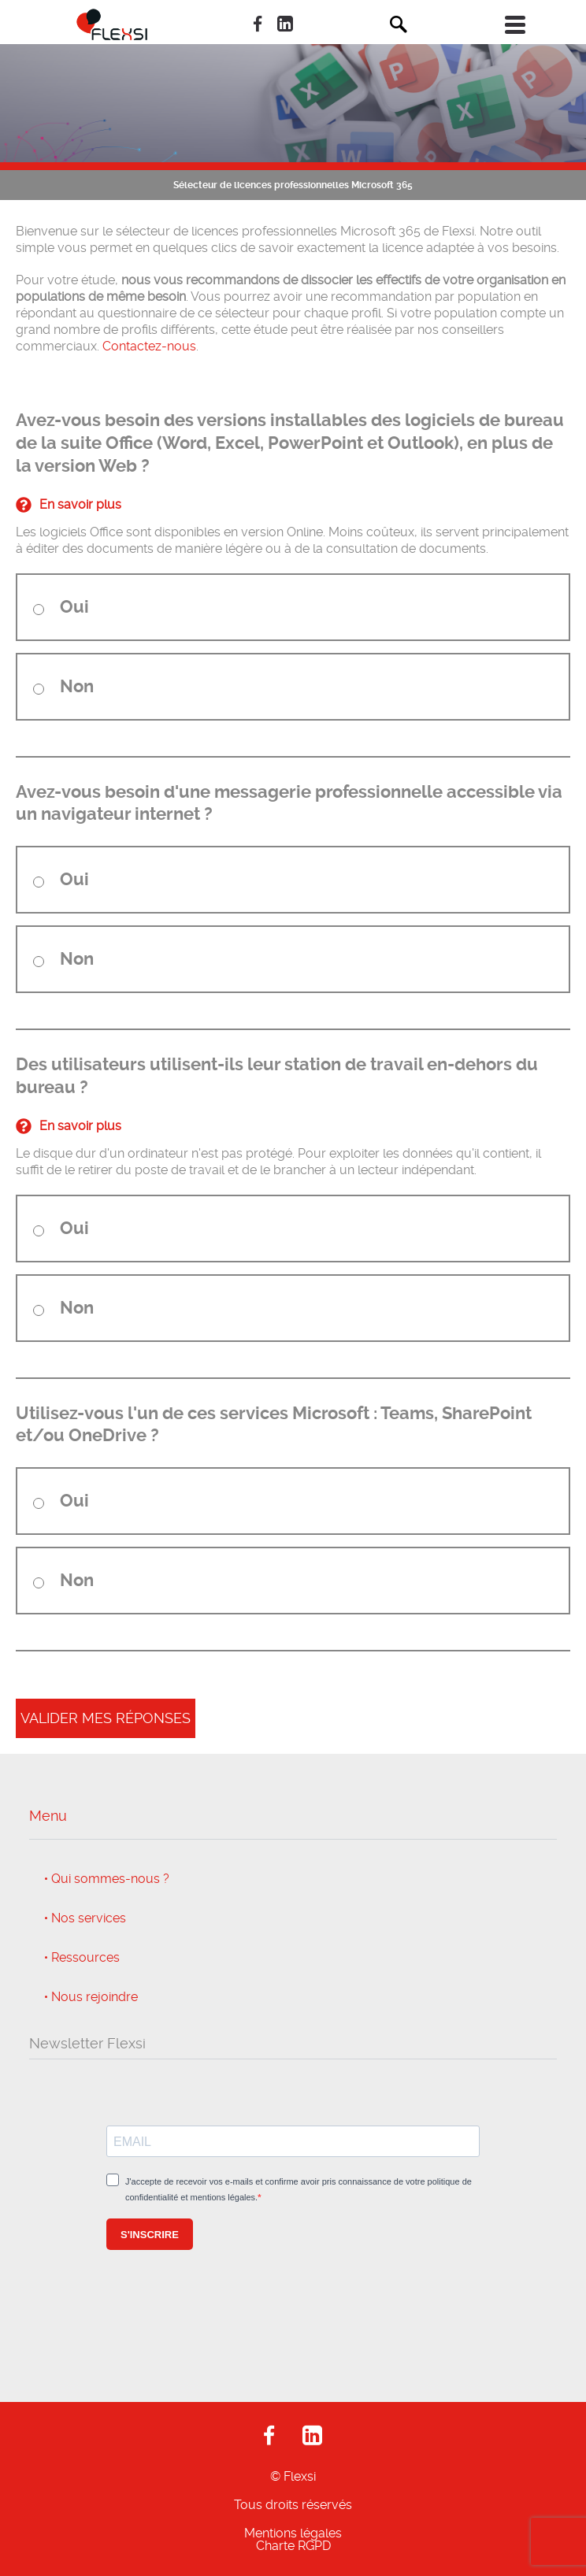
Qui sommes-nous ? (110, 1879)
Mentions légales (293, 2533)
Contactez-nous (149, 346)
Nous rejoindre (94, 1997)
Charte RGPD (293, 2546)
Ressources (85, 1957)
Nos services (88, 1918)
